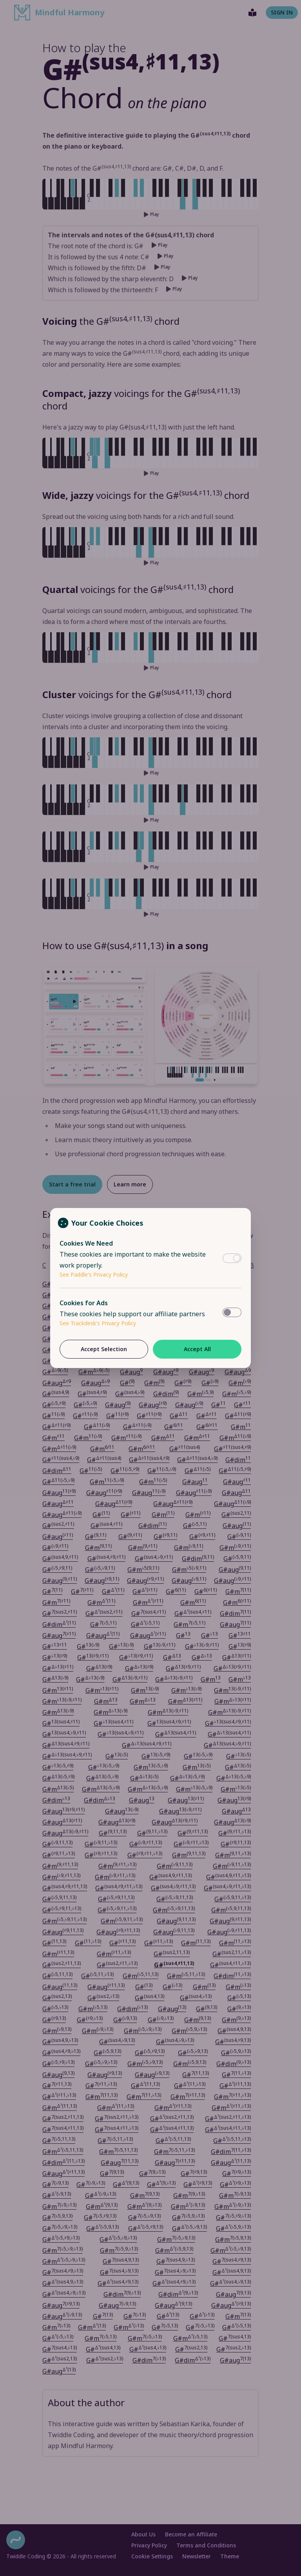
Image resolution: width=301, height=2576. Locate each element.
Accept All (197, 1349)
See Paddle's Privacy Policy (94, 1274)
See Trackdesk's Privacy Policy (98, 1323)
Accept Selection (104, 1349)
